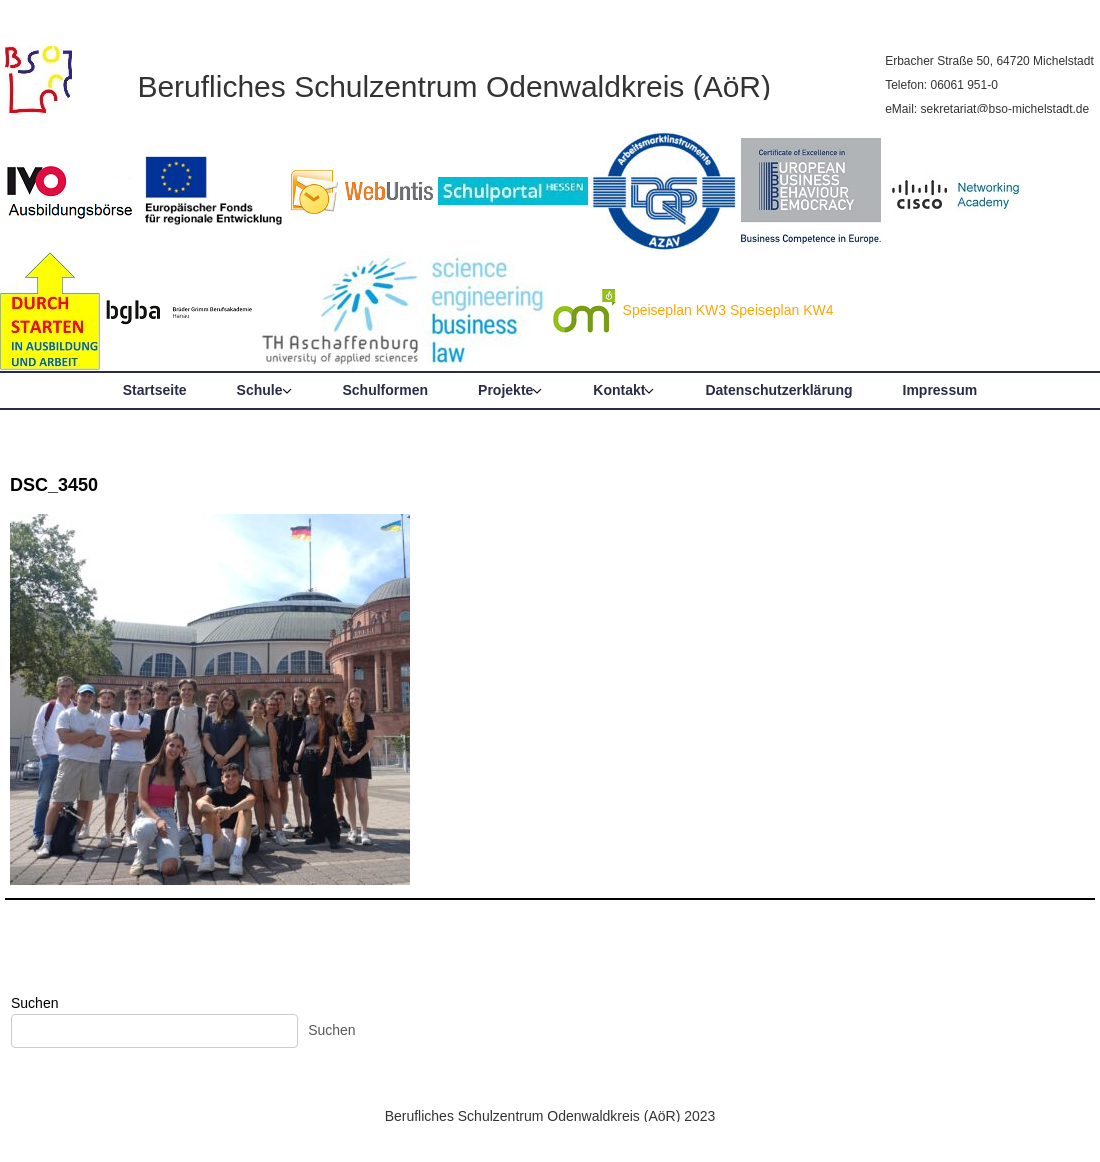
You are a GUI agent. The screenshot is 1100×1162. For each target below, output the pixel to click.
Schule (260, 390)
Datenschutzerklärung (778, 390)
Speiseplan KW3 (675, 310)
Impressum (940, 390)
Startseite (155, 390)
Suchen (34, 1003)
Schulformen (386, 390)
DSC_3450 (54, 485)
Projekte (505, 390)
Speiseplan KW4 (782, 310)
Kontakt (619, 390)
